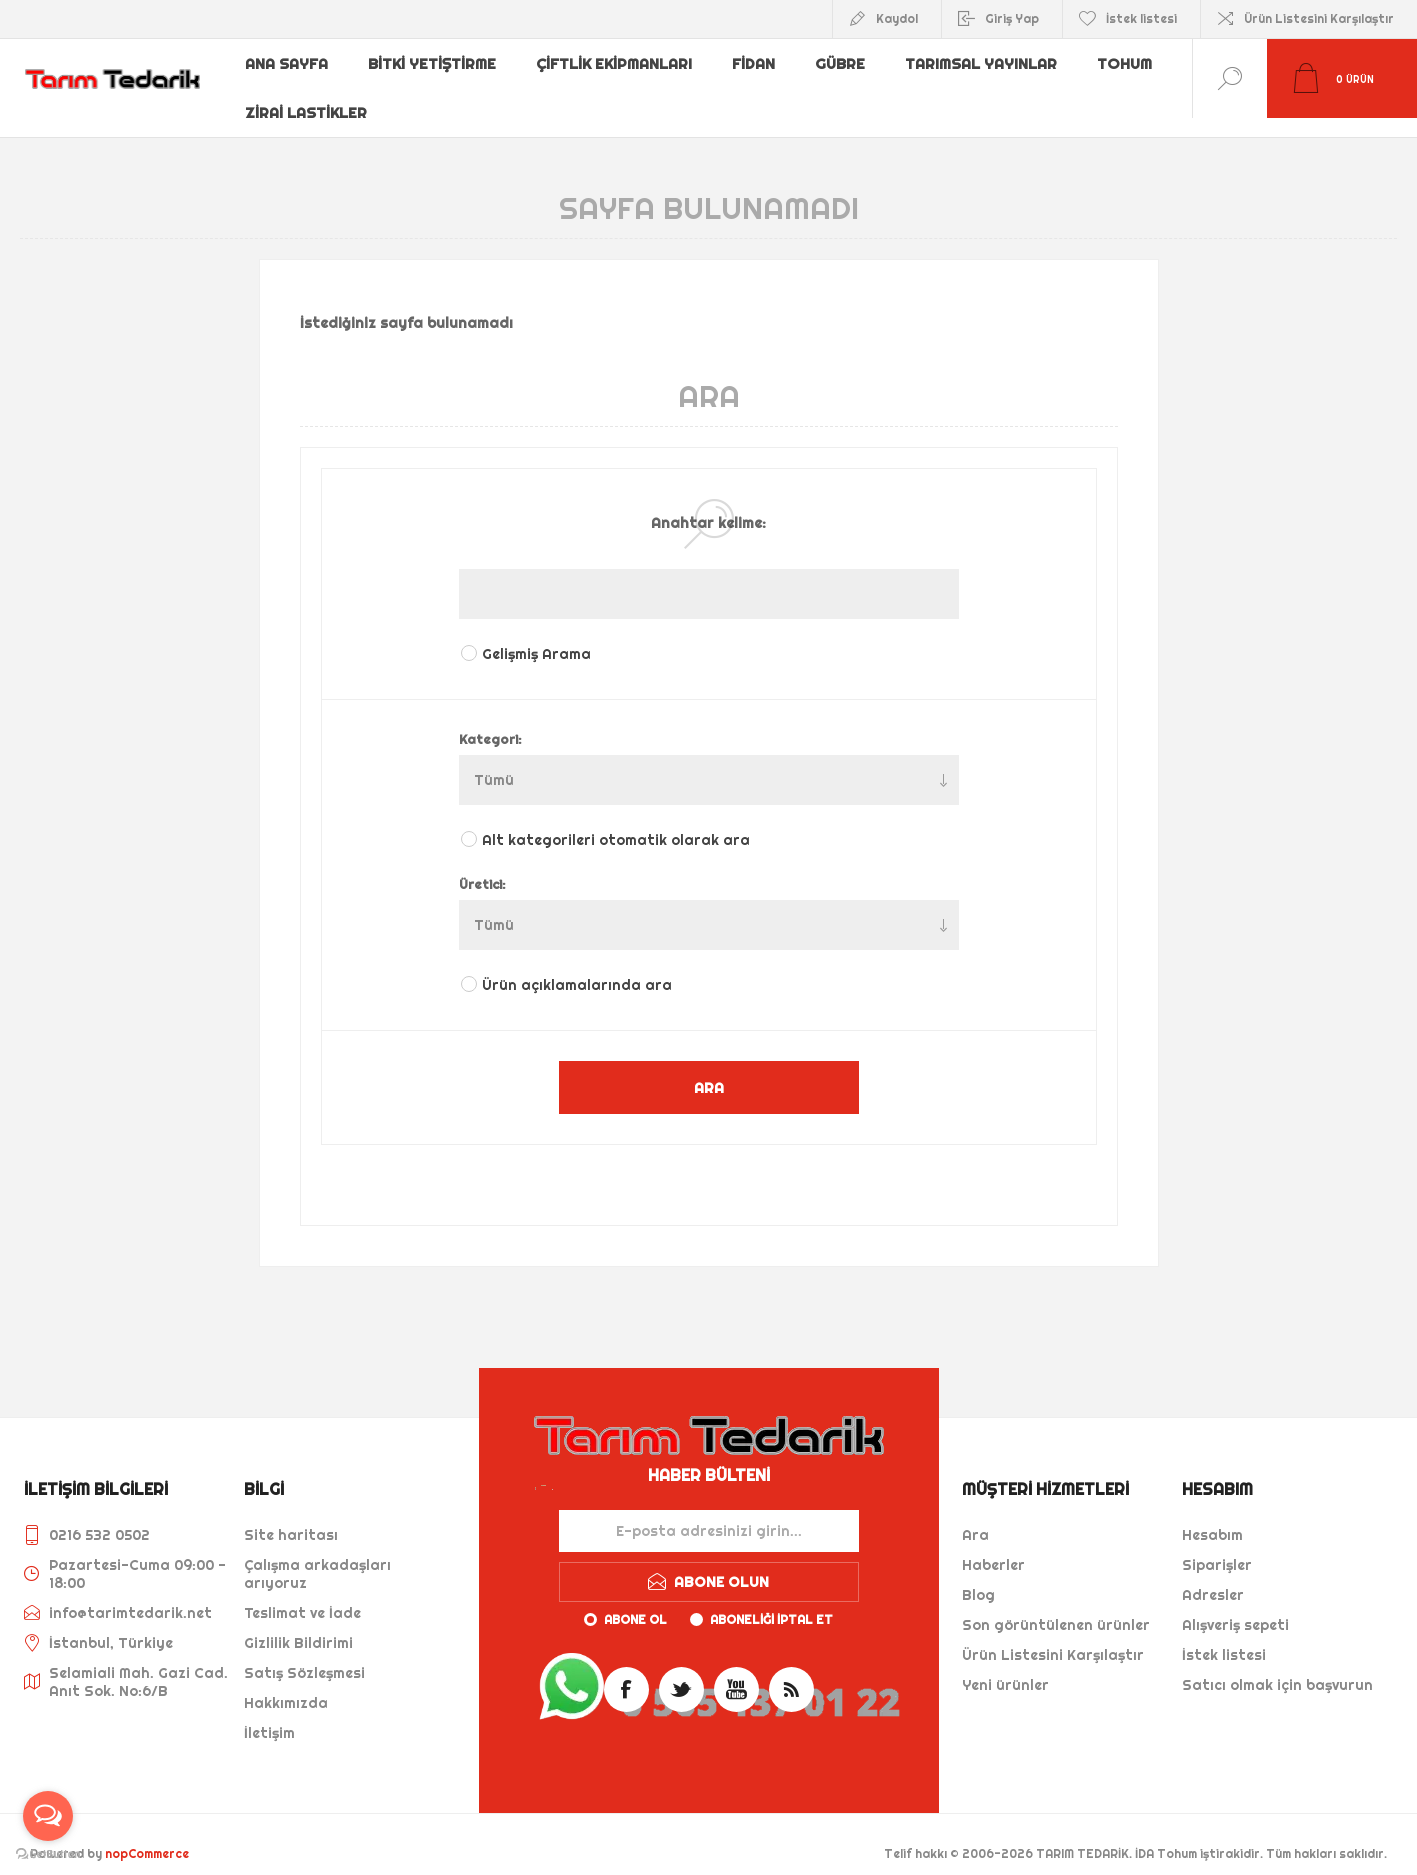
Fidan (758, 63)
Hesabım (1212, 1516)
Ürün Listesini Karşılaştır (1319, 18)
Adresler (1213, 1576)
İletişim (269, 1714)
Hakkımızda (286, 1684)
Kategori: (490, 720)
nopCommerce (147, 1834)
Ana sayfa (288, 63)
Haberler (993, 1546)
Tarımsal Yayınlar (988, 63)
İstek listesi (1224, 1636)
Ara (975, 1516)
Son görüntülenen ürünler (1056, 1606)
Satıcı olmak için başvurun (1277, 1666)
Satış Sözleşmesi (304, 1654)
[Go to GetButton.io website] (48, 1854)
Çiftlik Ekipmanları (617, 63)
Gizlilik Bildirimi (298, 1624)
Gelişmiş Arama (536, 635)
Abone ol (635, 1600)
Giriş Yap (1012, 18)
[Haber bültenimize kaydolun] (709, 1512)
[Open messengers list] (48, 1816)
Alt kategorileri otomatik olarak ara (616, 821)
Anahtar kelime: (708, 504)
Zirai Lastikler (306, 95)
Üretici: (482, 865)
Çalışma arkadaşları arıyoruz (317, 1555)
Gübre (846, 63)
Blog (978, 1576)
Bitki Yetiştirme (435, 63)
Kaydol (897, 18)
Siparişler (1217, 1546)
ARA (709, 1068)
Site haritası (291, 1516)
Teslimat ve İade (302, 1594)
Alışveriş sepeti (1235, 1606)
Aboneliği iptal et (771, 1600)
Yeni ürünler (1005, 1666)
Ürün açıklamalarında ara (577, 966)
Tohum (1133, 63)
